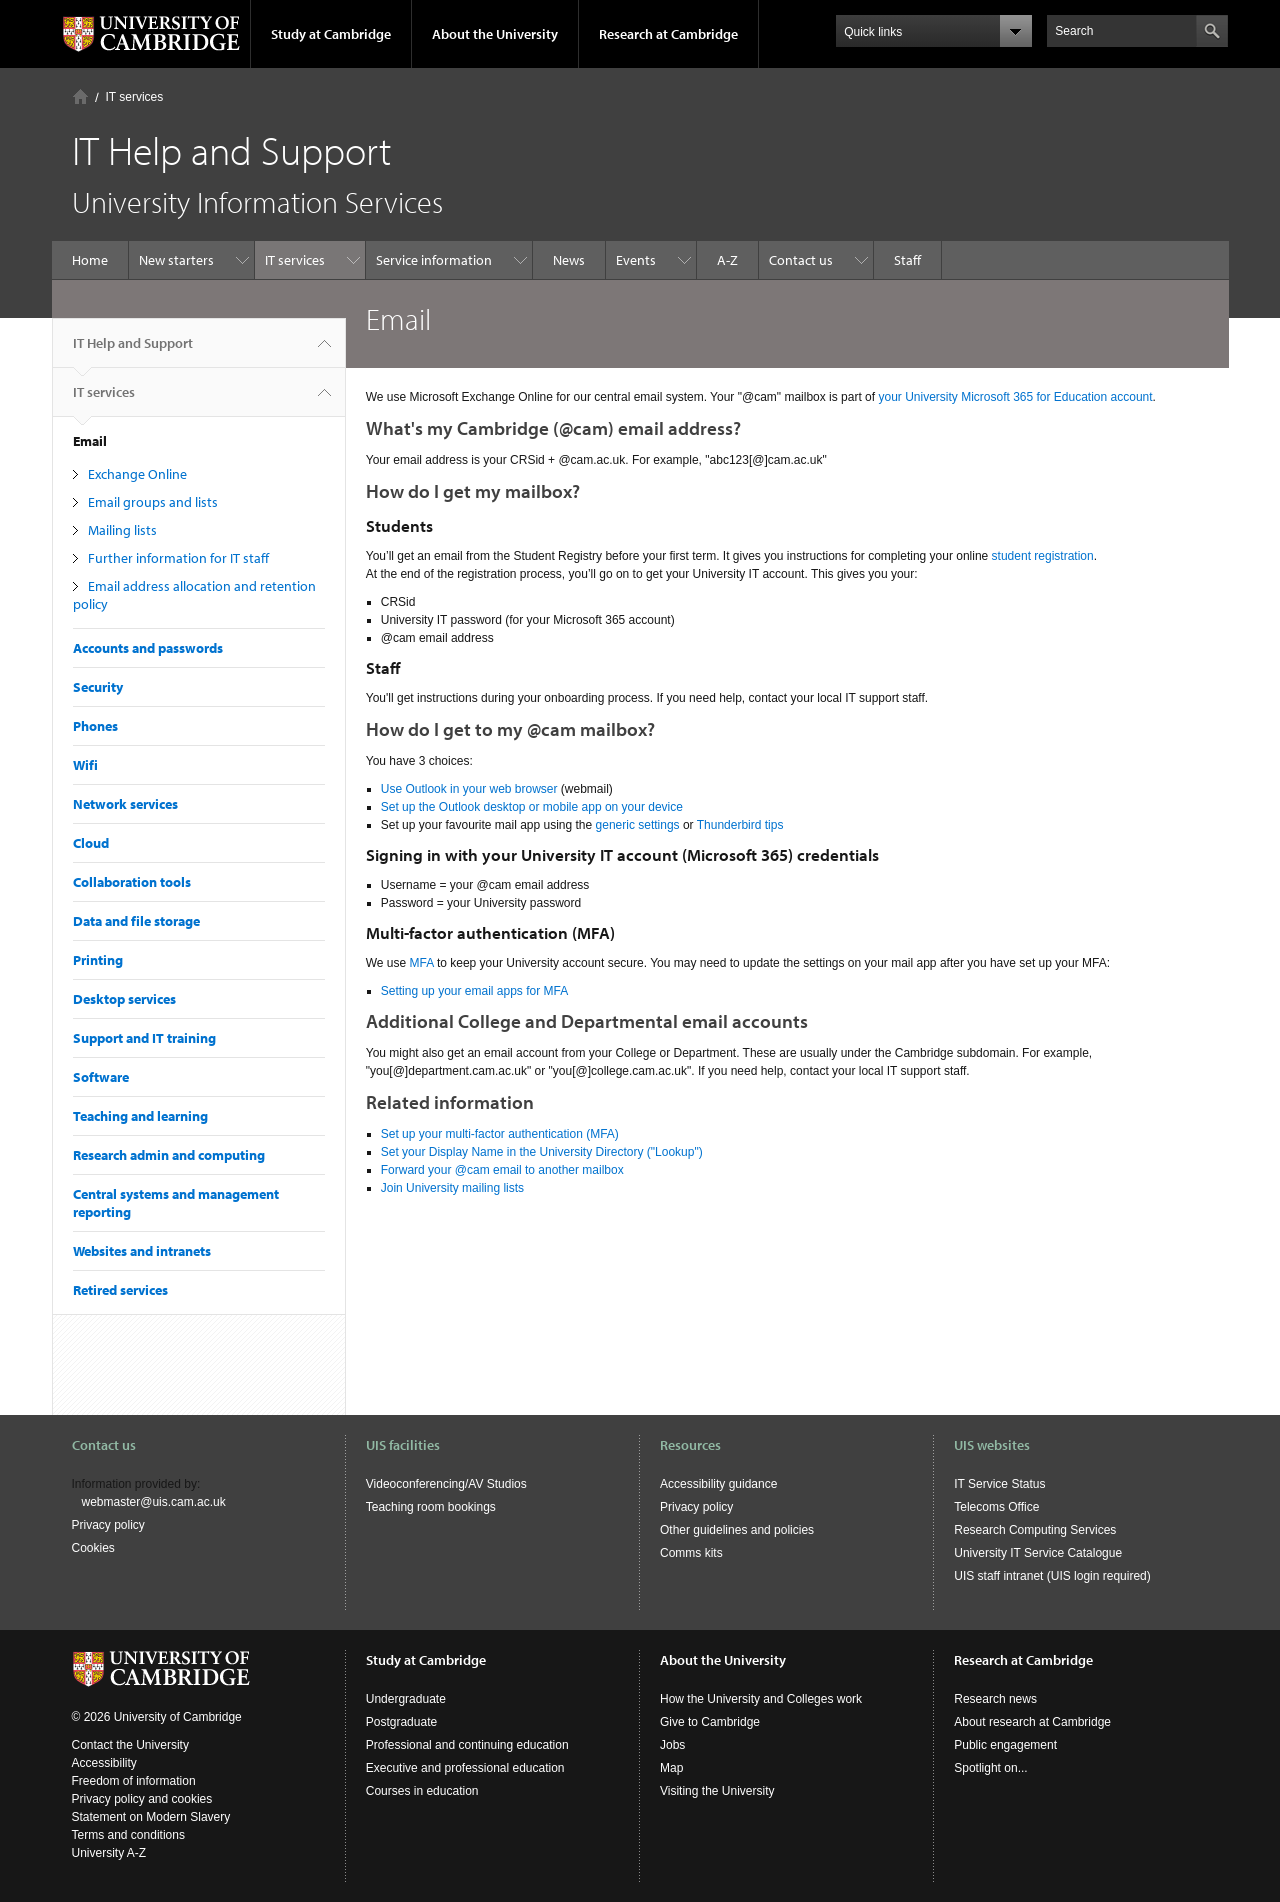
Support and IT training (144, 1038)
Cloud (91, 843)
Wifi (85, 765)
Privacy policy (108, 1525)
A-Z (727, 260)
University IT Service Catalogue (1038, 1553)
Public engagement (1005, 1745)
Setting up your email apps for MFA (474, 991)
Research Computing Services (1035, 1530)
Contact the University (130, 1745)
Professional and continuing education (467, 1745)
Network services (125, 804)
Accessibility (104, 1763)
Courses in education (422, 1791)
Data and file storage (136, 921)
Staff (907, 260)
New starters (176, 260)
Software (101, 1077)
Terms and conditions (128, 1835)
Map (671, 1768)
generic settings (638, 825)
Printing (98, 960)
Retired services (120, 1290)
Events (636, 260)
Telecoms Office (996, 1507)
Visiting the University (717, 1791)
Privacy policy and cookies (142, 1799)
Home (80, 96)
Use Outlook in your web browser (469, 789)
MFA (422, 963)
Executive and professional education (465, 1768)
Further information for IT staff (178, 558)
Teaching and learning (140, 1116)
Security (98, 687)
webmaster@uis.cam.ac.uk (154, 1502)
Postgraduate (401, 1722)
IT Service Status (999, 1484)
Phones (95, 726)
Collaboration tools (132, 882)
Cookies (93, 1548)
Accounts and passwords (148, 648)
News (569, 260)
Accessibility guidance (718, 1484)
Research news (995, 1699)
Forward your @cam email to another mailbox (502, 1170)
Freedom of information (134, 1781)
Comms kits (691, 1553)
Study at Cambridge (331, 34)
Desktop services (124, 999)
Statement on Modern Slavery (151, 1817)
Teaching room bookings (431, 1507)
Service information (434, 260)
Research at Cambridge (668, 34)
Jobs (672, 1745)
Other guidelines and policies (737, 1530)
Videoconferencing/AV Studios (446, 1484)
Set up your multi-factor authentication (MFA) (500, 1134)
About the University (495, 34)
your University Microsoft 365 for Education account (1015, 397)
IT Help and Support (133, 351)
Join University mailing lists (452, 1188)
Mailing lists (122, 530)
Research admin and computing (169, 1155)
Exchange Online (137, 474)
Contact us (801, 260)
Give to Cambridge (710, 1722)
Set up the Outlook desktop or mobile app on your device (532, 807)
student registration (1043, 556)
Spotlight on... (990, 1768)
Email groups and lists (153, 502)
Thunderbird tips (740, 825)
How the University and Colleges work (761, 1699)
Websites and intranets (142, 1251)
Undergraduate (406, 1699)
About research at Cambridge (1032, 1722)
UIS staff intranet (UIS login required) (1052, 1576)
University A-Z (109, 1853)
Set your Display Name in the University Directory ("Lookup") (542, 1152)
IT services (135, 97)
